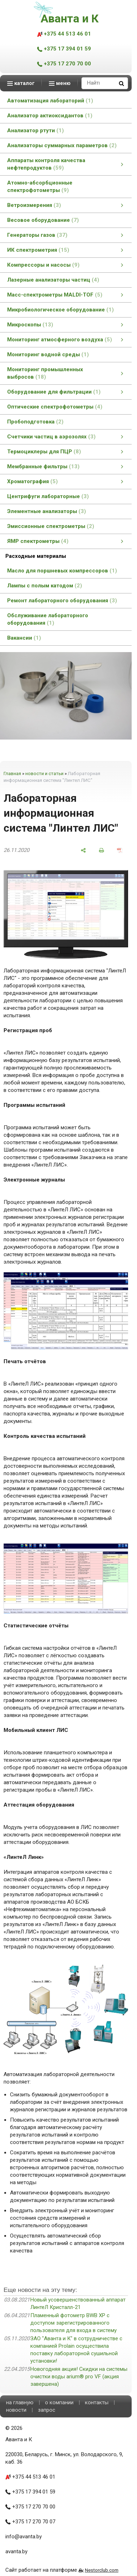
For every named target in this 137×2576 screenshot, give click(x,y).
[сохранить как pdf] (119, 850)
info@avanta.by (23, 2536)
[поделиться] (83, 850)
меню (60, 83)
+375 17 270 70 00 (64, 63)
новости (16, 2410)
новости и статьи (44, 773)
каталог (21, 83)
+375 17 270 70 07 (30, 2521)
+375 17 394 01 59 (64, 49)
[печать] (101, 850)
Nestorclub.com (101, 2570)
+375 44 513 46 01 (64, 34)
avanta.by (16, 2551)
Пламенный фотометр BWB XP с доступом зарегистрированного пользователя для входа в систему (73, 2323)
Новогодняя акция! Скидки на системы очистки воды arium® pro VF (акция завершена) (78, 2376)
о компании (59, 2402)
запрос (46, 2410)
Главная (12, 773)
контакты (96, 2402)
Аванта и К (69, 18)
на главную (20, 2402)
